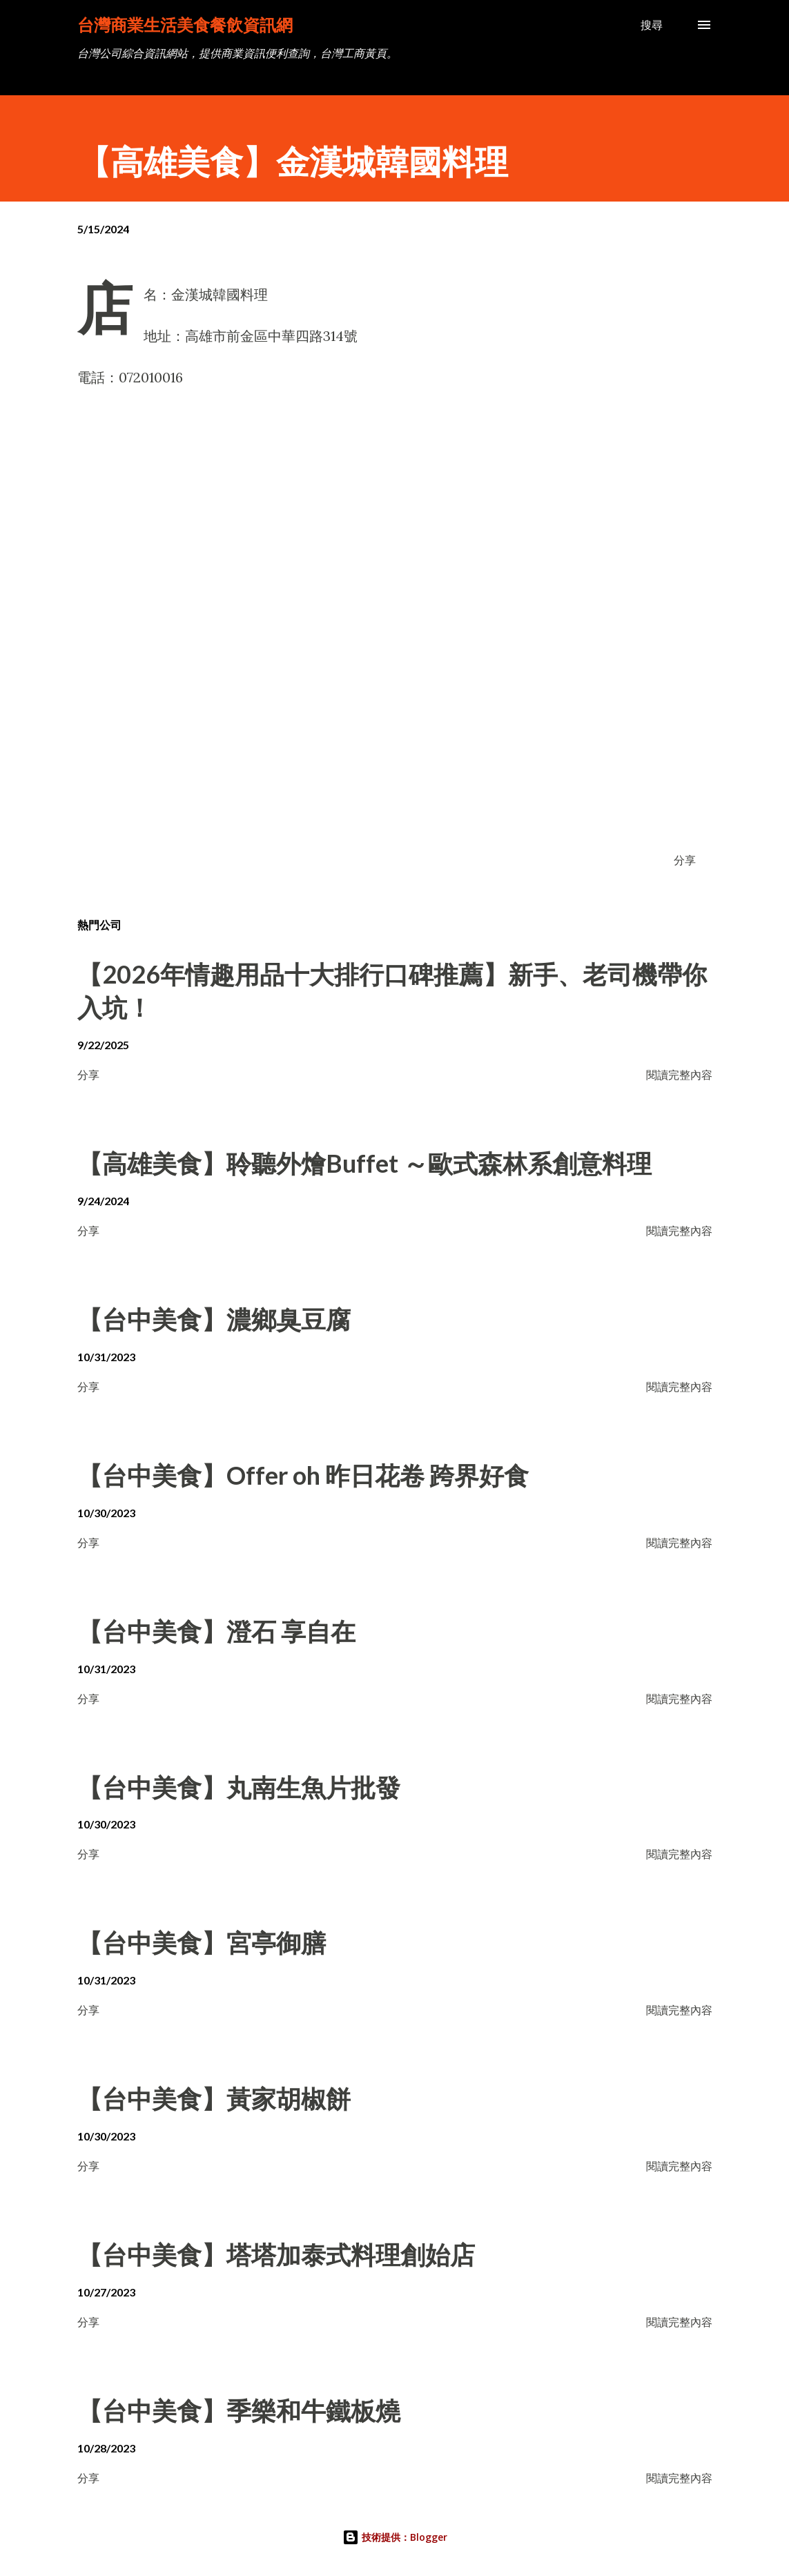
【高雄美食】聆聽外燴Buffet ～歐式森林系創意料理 (364, 1163)
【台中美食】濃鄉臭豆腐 (214, 1319)
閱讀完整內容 (679, 1074)
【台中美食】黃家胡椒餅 (214, 2098)
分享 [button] (685, 859)
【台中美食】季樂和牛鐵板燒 (238, 2410)
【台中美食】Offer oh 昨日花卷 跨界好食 (303, 1475)
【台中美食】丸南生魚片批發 (238, 1787)
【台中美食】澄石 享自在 (216, 1631)
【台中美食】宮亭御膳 (201, 1942)
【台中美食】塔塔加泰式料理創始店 (276, 2254)
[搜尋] (652, 25)
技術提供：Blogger (394, 2537)
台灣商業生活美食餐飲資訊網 (185, 24)
